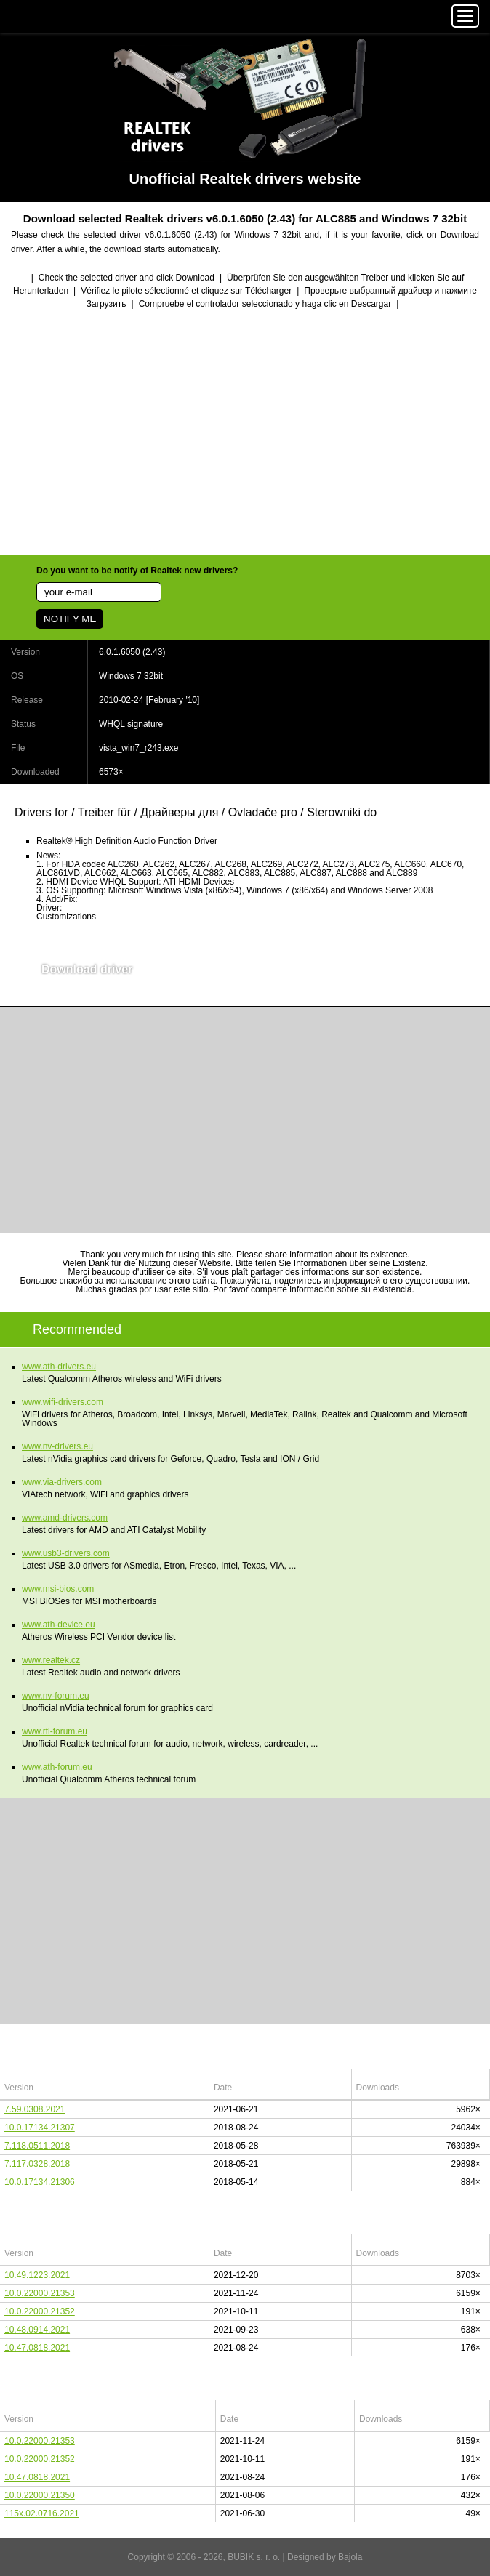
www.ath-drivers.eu (59, 1366)
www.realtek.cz (51, 1660)
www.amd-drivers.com (65, 1517)
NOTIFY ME (70, 618)
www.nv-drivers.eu (57, 1446)
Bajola (350, 2557)
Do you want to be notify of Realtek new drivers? (137, 570)
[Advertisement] (245, 434)
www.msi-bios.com (58, 1589)
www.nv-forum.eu (55, 1695)
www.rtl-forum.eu (54, 1731)
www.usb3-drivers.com (66, 1553)
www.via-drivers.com (62, 1482)
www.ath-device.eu (58, 1624)
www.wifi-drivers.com (62, 1402)
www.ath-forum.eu (57, 1767)
